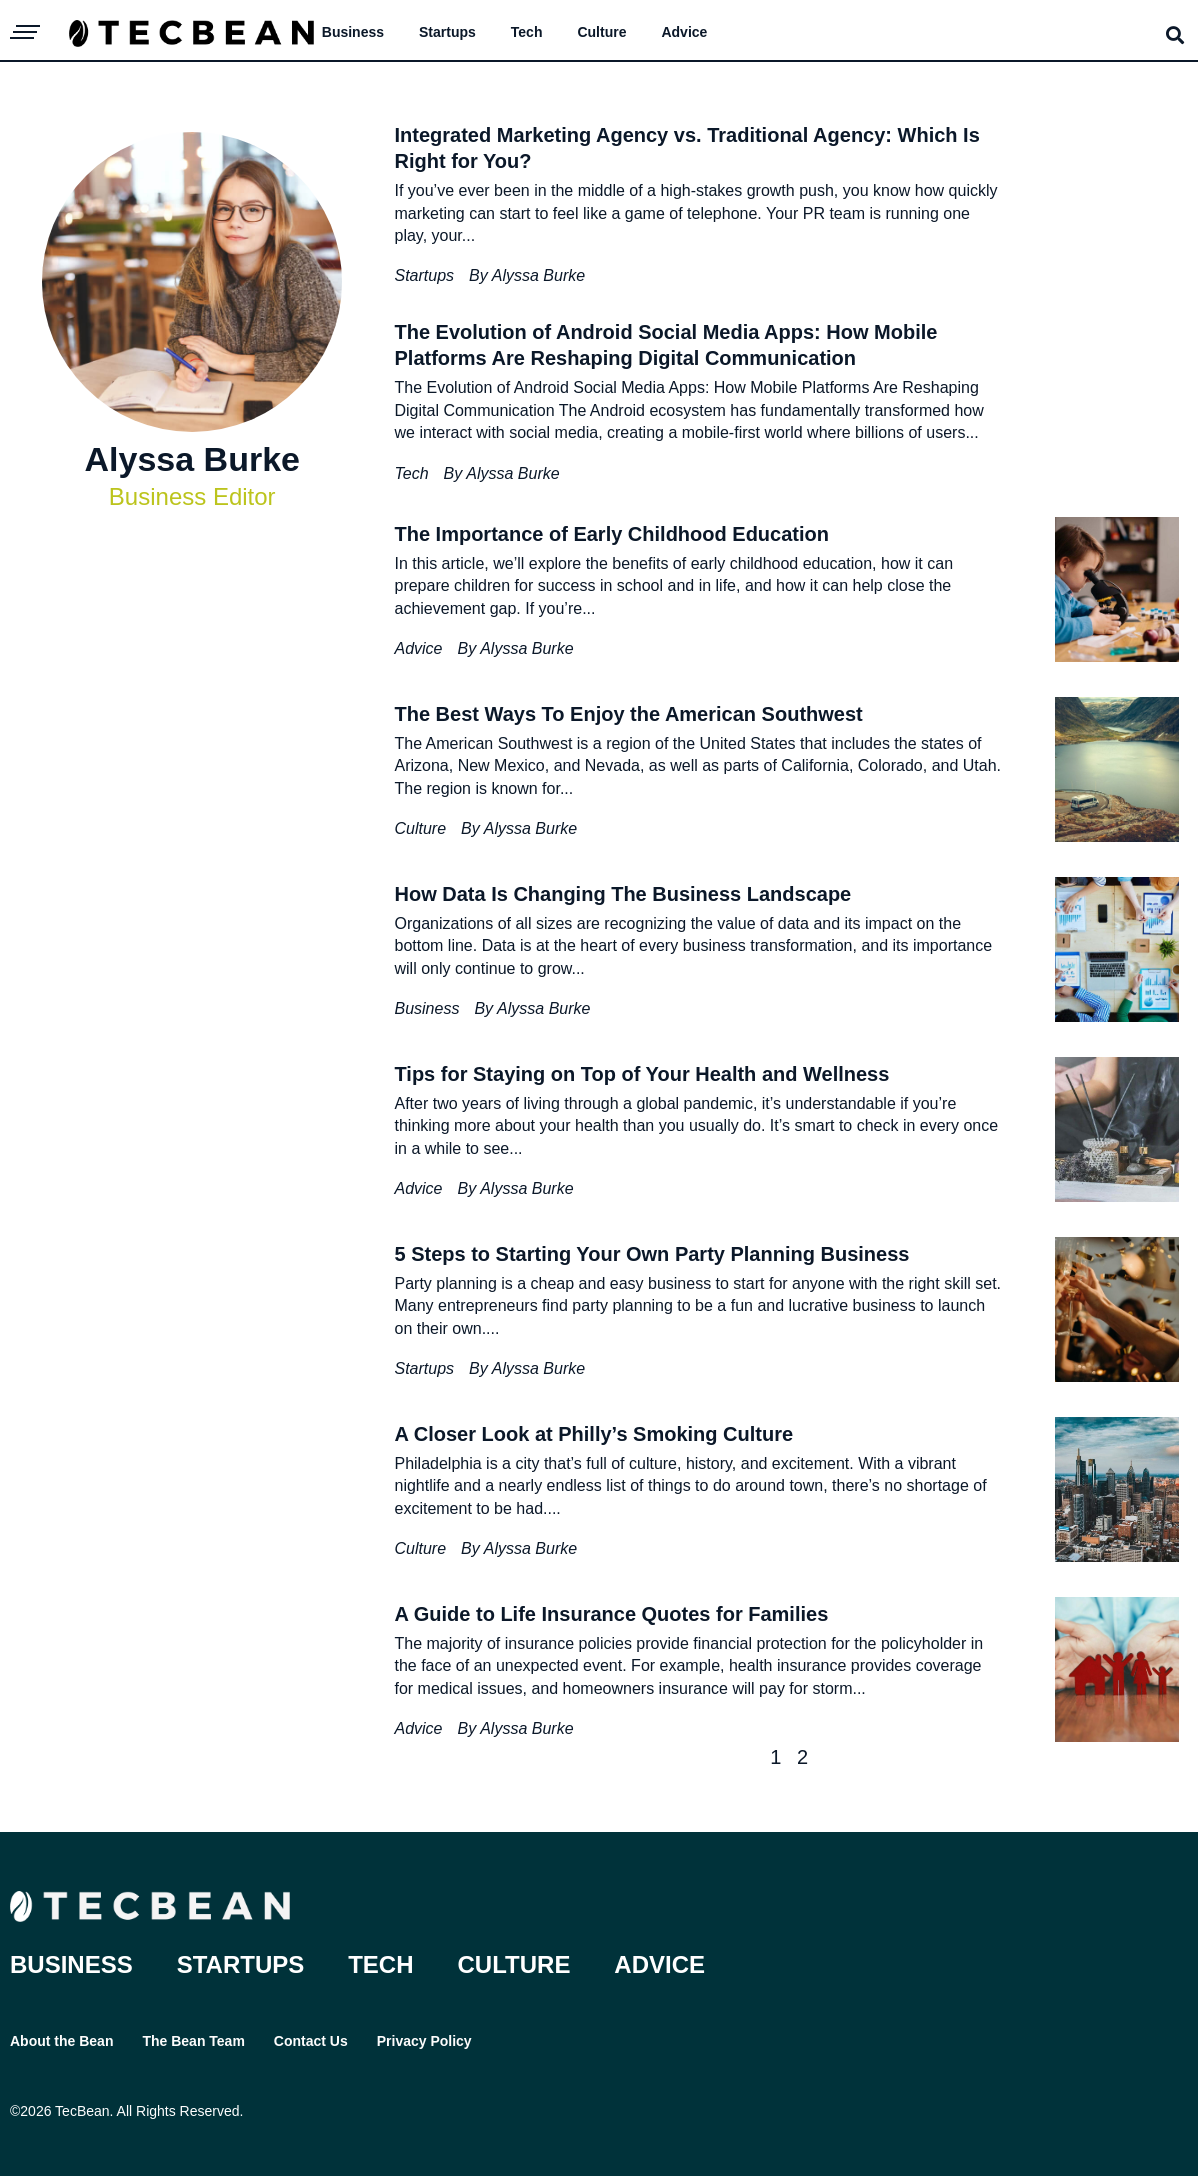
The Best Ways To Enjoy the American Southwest (628, 714)
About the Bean (61, 2041)
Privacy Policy (424, 2041)
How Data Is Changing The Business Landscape (622, 894)
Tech (527, 32)
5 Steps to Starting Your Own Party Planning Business (651, 1254)
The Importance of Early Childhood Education (611, 534)
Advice (684, 32)
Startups (447, 32)
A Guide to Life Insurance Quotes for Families (611, 1614)
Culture (601, 32)
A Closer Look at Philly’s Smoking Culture (593, 1434)
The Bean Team (193, 2041)
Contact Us (311, 2041)
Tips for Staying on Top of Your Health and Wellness (641, 1074)
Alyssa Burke (538, 275)
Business (353, 32)
